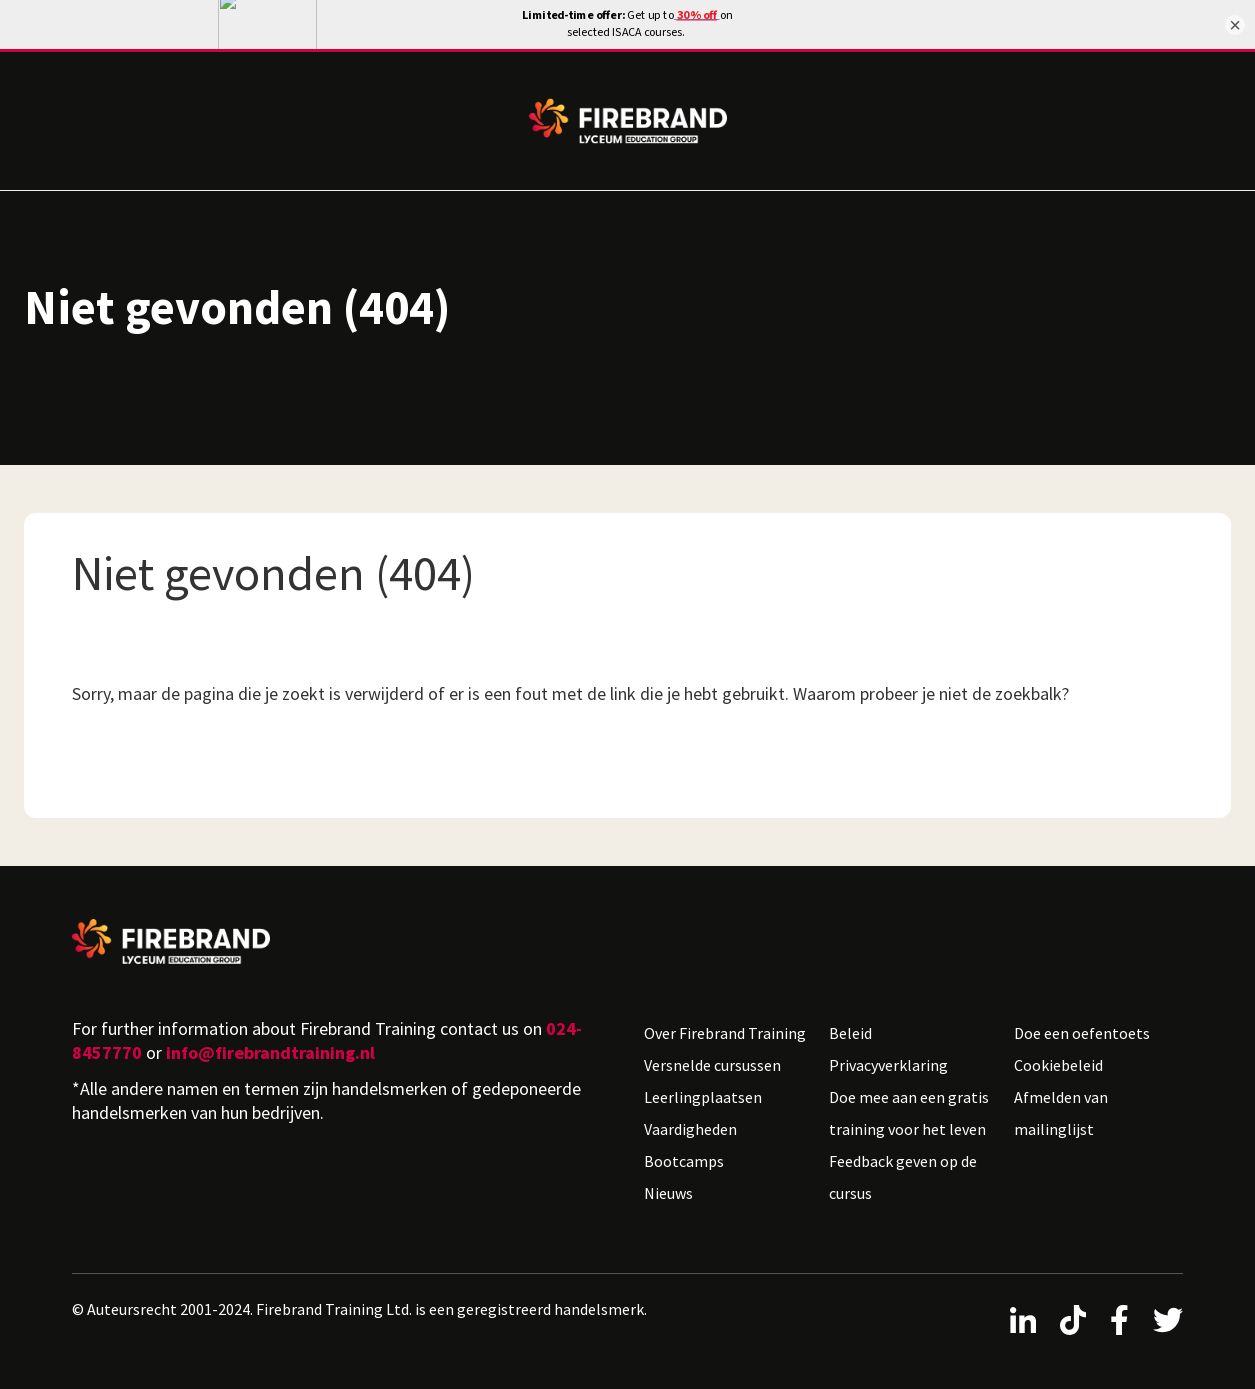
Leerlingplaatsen (703, 1089)
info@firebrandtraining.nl (270, 1044)
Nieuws (668, 1185)
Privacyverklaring (888, 1057)
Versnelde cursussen (712, 1057)
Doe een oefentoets (1082, 1025)
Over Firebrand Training (725, 1025)
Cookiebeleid (1058, 1057)
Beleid (850, 1025)
